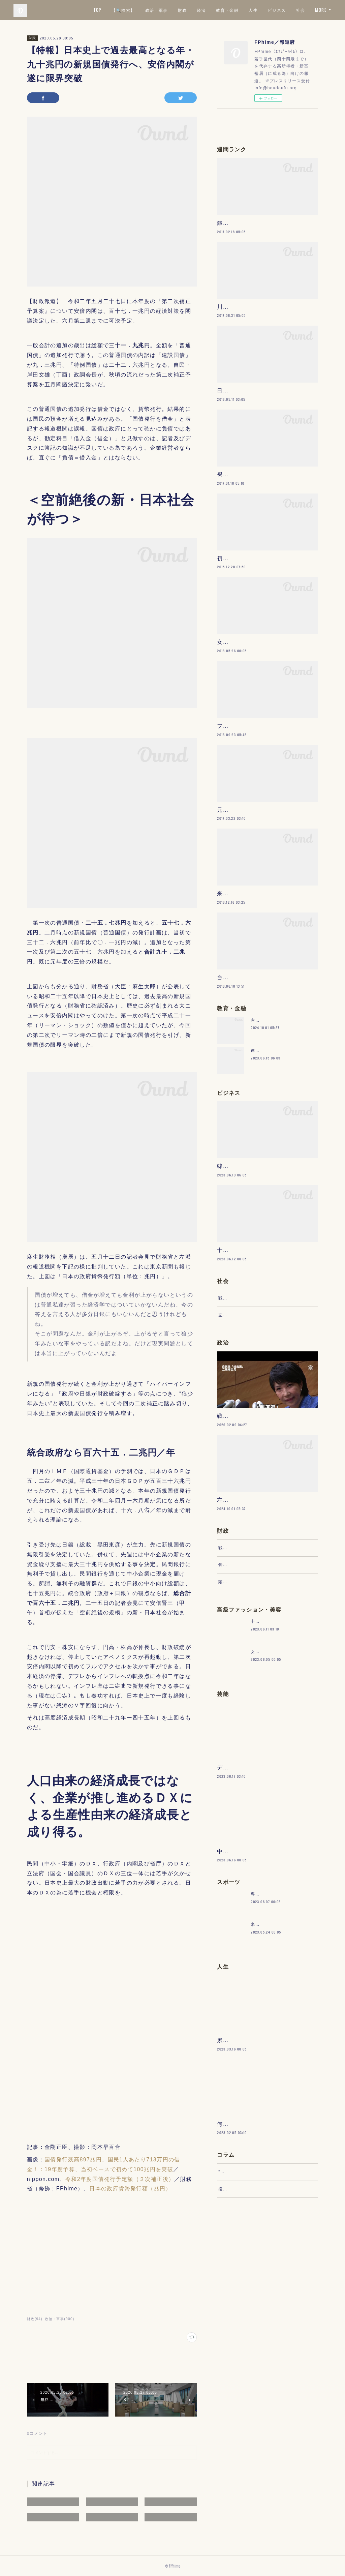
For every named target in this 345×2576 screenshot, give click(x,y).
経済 (220, 10)
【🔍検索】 (142, 10)
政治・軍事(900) (59, 2319)
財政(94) (34, 2319)
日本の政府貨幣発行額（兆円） (130, 2188)
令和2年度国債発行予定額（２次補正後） (120, 2179)
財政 (201, 10)
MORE (320, 10)
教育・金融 (246, 10)
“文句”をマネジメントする (245, 2383)
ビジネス (296, 10)
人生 (272, 10)
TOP (116, 10)
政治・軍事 (175, 10)
